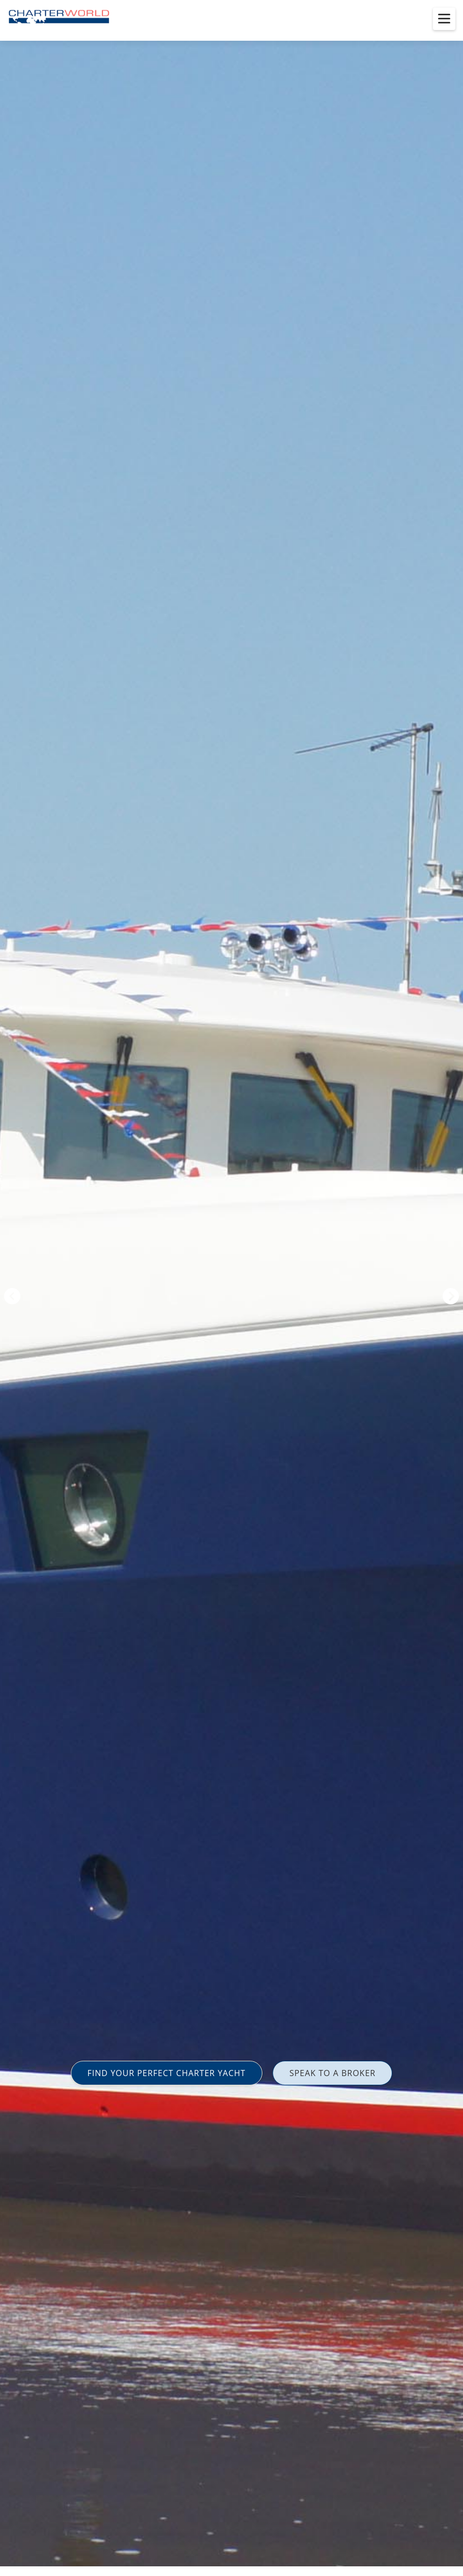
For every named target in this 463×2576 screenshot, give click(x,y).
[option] (231, 1288)
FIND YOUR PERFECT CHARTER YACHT (167, 2073)
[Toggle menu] (444, 19)
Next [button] (451, 1296)
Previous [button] (12, 1296)
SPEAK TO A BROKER (332, 2073)
